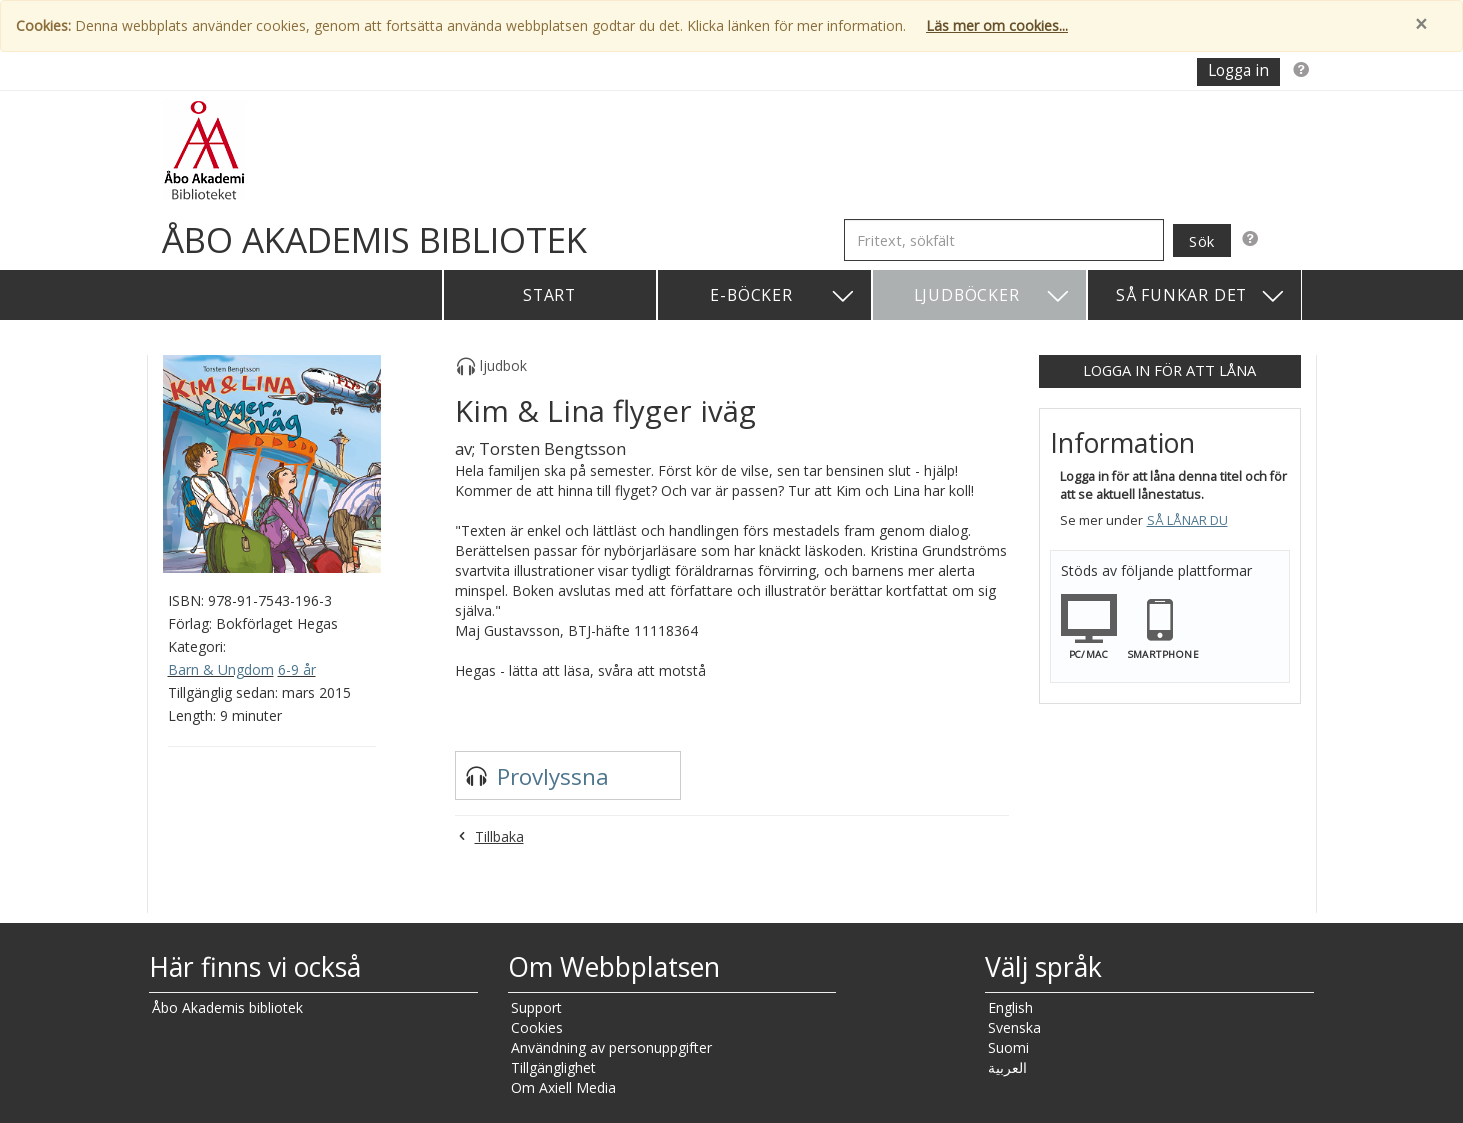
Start (549, 295)
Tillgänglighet (553, 1067)
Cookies (537, 1027)
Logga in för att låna (1169, 370)
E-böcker (782, 296)
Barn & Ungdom (221, 669)
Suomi (1008, 1047)
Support (536, 1007)
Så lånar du (1187, 520)
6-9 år (297, 669)
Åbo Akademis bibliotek (227, 1007)
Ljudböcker (992, 296)
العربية (1007, 1067)
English (1010, 1007)
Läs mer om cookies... (997, 25)
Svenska (1014, 1027)
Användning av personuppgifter (611, 1047)
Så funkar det (1201, 296)
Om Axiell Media (563, 1087)
